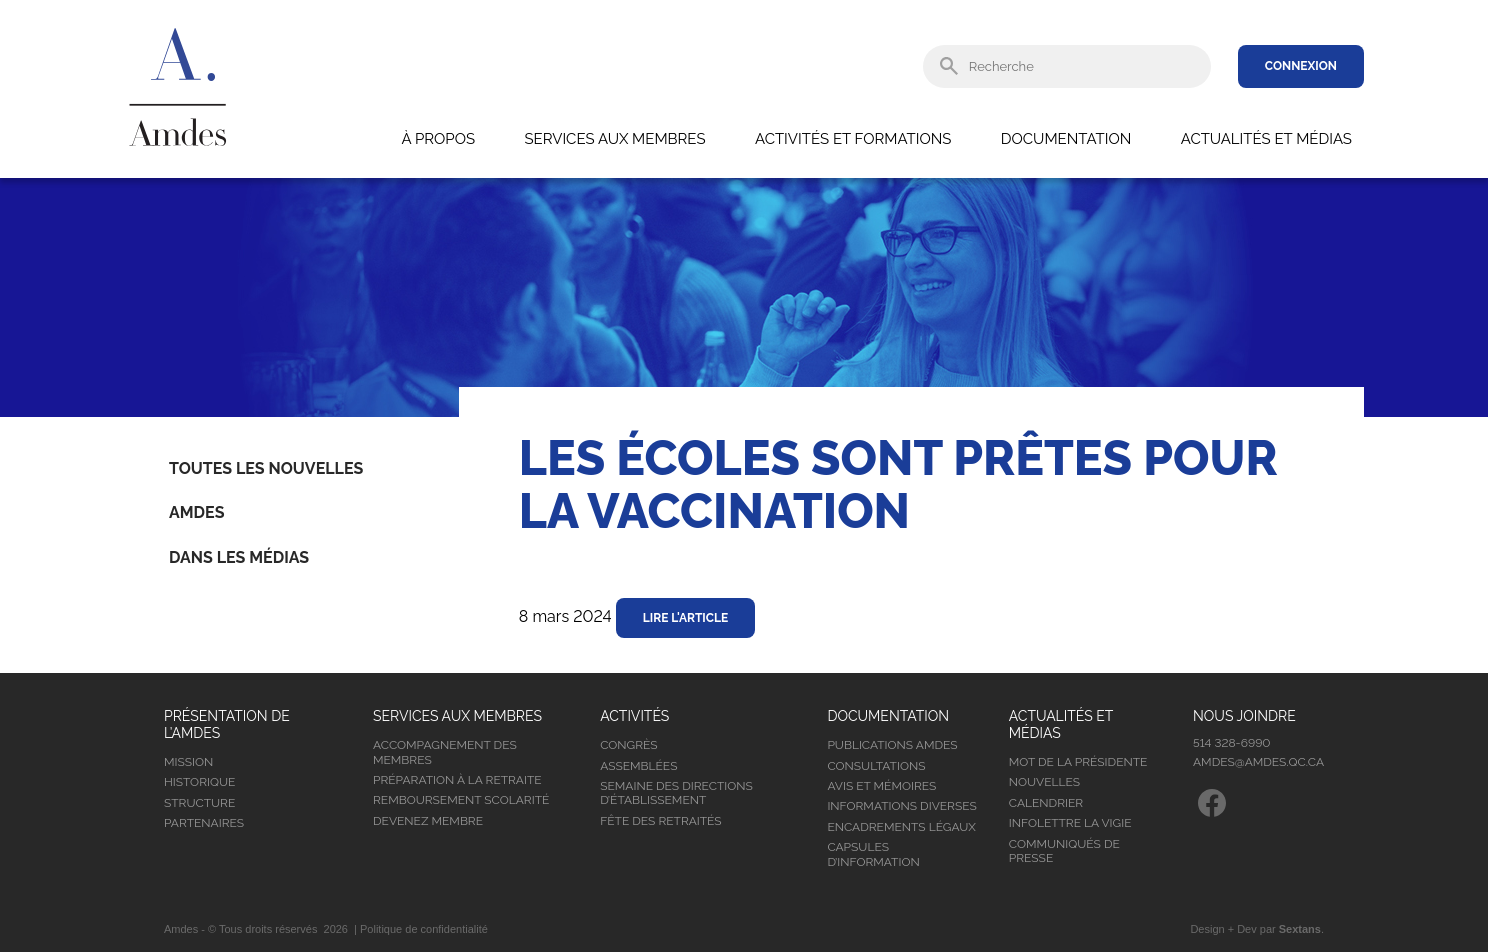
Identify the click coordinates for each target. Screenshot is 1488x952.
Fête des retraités (660, 821)
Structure (199, 803)
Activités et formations (853, 139)
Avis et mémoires (881, 786)
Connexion (1301, 66)
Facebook (1212, 803)
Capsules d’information (873, 854)
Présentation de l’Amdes (227, 724)
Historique (199, 782)
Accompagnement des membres (445, 752)
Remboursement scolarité (461, 800)
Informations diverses (901, 806)
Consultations (876, 766)
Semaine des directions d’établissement (676, 793)
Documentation (1066, 139)
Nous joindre (1244, 716)
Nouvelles (1044, 782)
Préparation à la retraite (457, 780)
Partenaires (204, 823)
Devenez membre (428, 821)
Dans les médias (239, 557)
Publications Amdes (892, 745)
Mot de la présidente (1078, 762)
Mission (188, 762)
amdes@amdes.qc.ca (1258, 762)
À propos (438, 139)
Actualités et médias (1266, 139)
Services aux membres (614, 139)
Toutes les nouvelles (266, 468)
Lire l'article (686, 618)
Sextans (1300, 929)
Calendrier (1046, 803)
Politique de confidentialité (424, 929)
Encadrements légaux (901, 827)
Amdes (196, 512)
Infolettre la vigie (1070, 823)
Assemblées (638, 766)
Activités (634, 716)
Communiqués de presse (1064, 851)
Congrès (628, 745)
